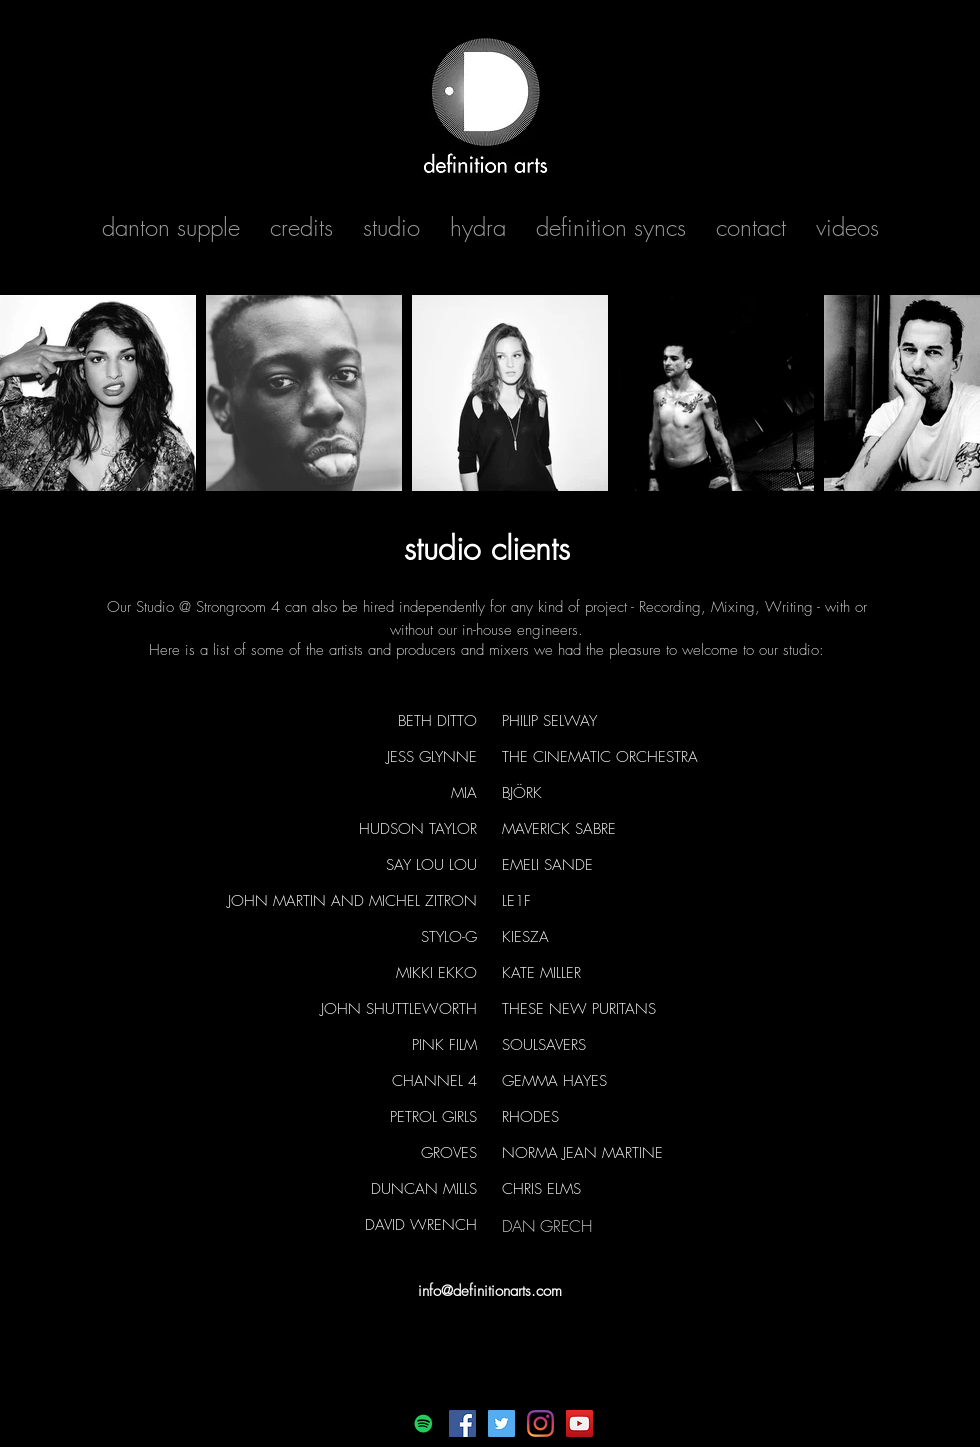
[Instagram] (540, 1423)
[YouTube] (579, 1423)
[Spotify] (423, 1423)
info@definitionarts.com (490, 1291)
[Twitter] (501, 1423)
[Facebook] (462, 1423)
